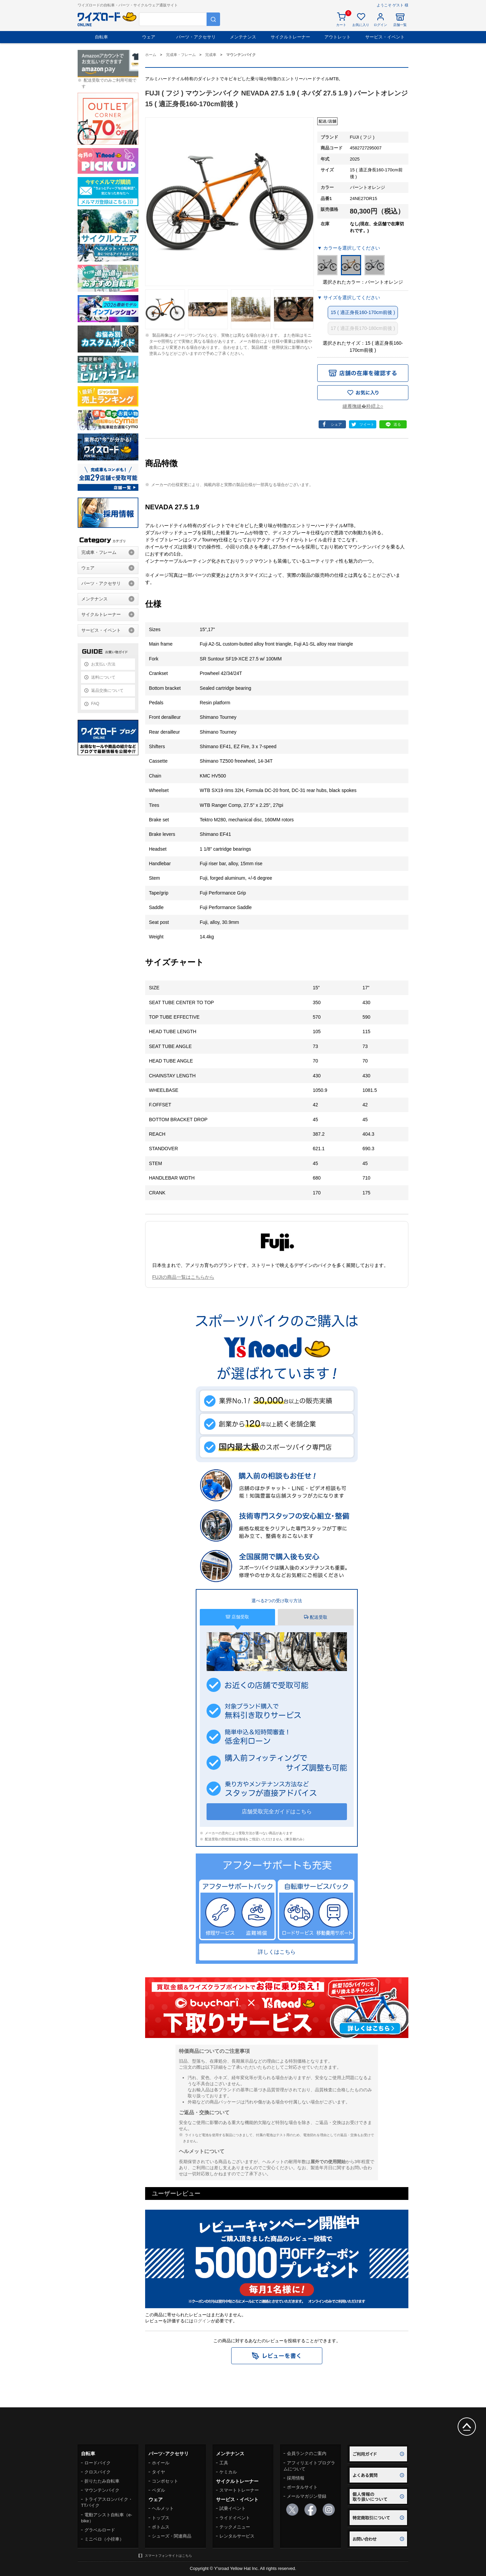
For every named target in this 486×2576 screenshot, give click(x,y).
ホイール (160, 2462)
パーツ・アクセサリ (196, 36)
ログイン (202, 2320)
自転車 (101, 36)
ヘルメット (163, 2508)
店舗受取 (237, 1616)
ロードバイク (97, 2462)
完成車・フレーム (98, 552)
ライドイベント (234, 2517)
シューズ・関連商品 (171, 2536)
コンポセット (165, 2481)
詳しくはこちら (277, 1952)
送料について (103, 677)
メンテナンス (243, 36)
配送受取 (315, 1617)
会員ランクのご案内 (306, 2453)
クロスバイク (97, 2471)
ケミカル (228, 2471)
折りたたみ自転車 (101, 2481)
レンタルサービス (236, 2536)
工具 (223, 2462)
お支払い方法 (103, 664)
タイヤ (158, 2471)
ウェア (148, 36)
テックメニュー (234, 2526)
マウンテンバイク (101, 2490)
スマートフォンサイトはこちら (168, 2555)
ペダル (158, 2490)
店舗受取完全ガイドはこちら (277, 1811)
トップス (160, 2517)
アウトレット (337, 36)
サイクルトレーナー (290, 36)
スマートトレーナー (239, 2490)
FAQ (95, 703)
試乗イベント (232, 2508)
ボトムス (160, 2526)
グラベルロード (99, 2529)
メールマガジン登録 (306, 2496)
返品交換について (107, 690)
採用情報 (295, 2478)
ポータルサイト (302, 2487)
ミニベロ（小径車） (104, 2539)
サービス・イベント (385, 36)
